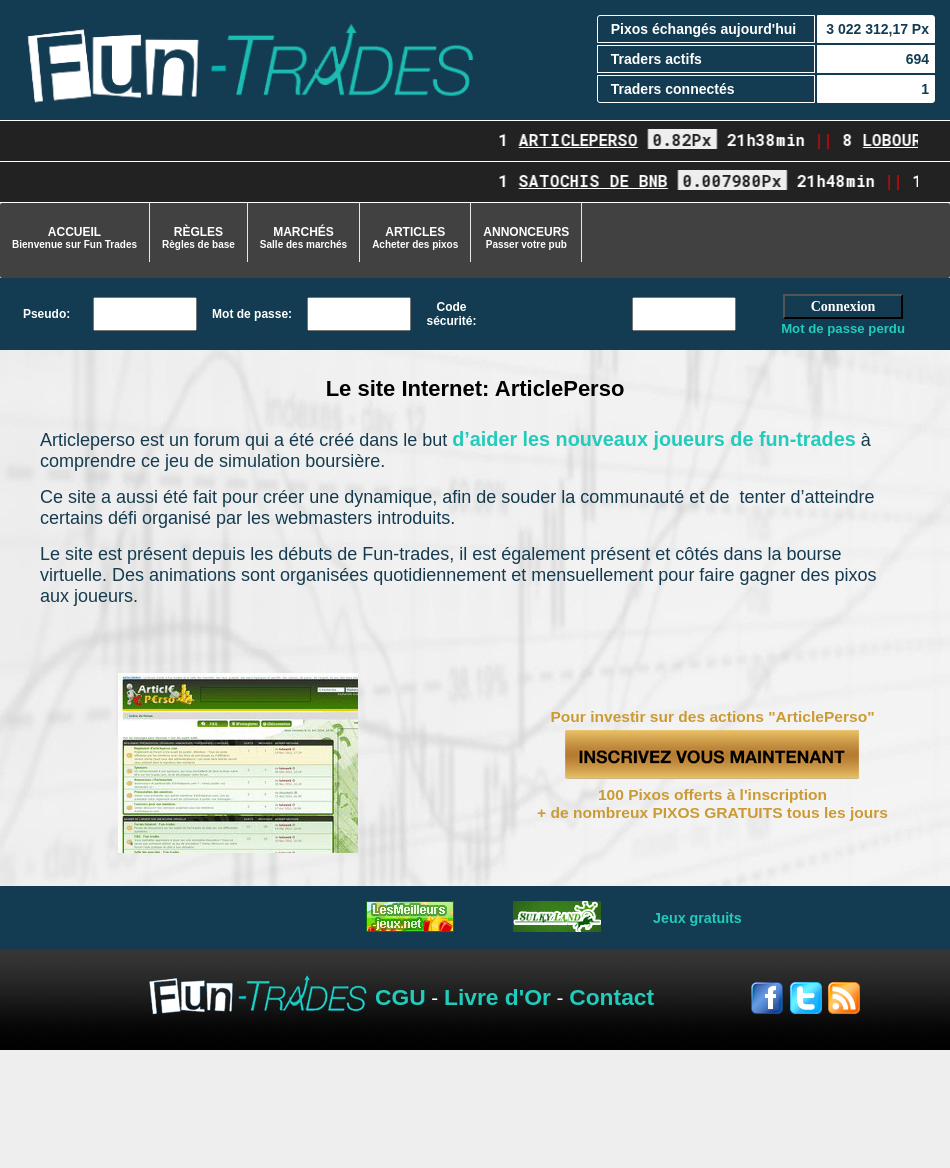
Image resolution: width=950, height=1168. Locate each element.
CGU (400, 997)
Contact (611, 997)
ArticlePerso (582, 139)
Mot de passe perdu (843, 328)
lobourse (906, 139)
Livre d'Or (497, 997)
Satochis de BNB (597, 180)
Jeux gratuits (697, 918)
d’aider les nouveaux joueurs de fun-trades (653, 439)
